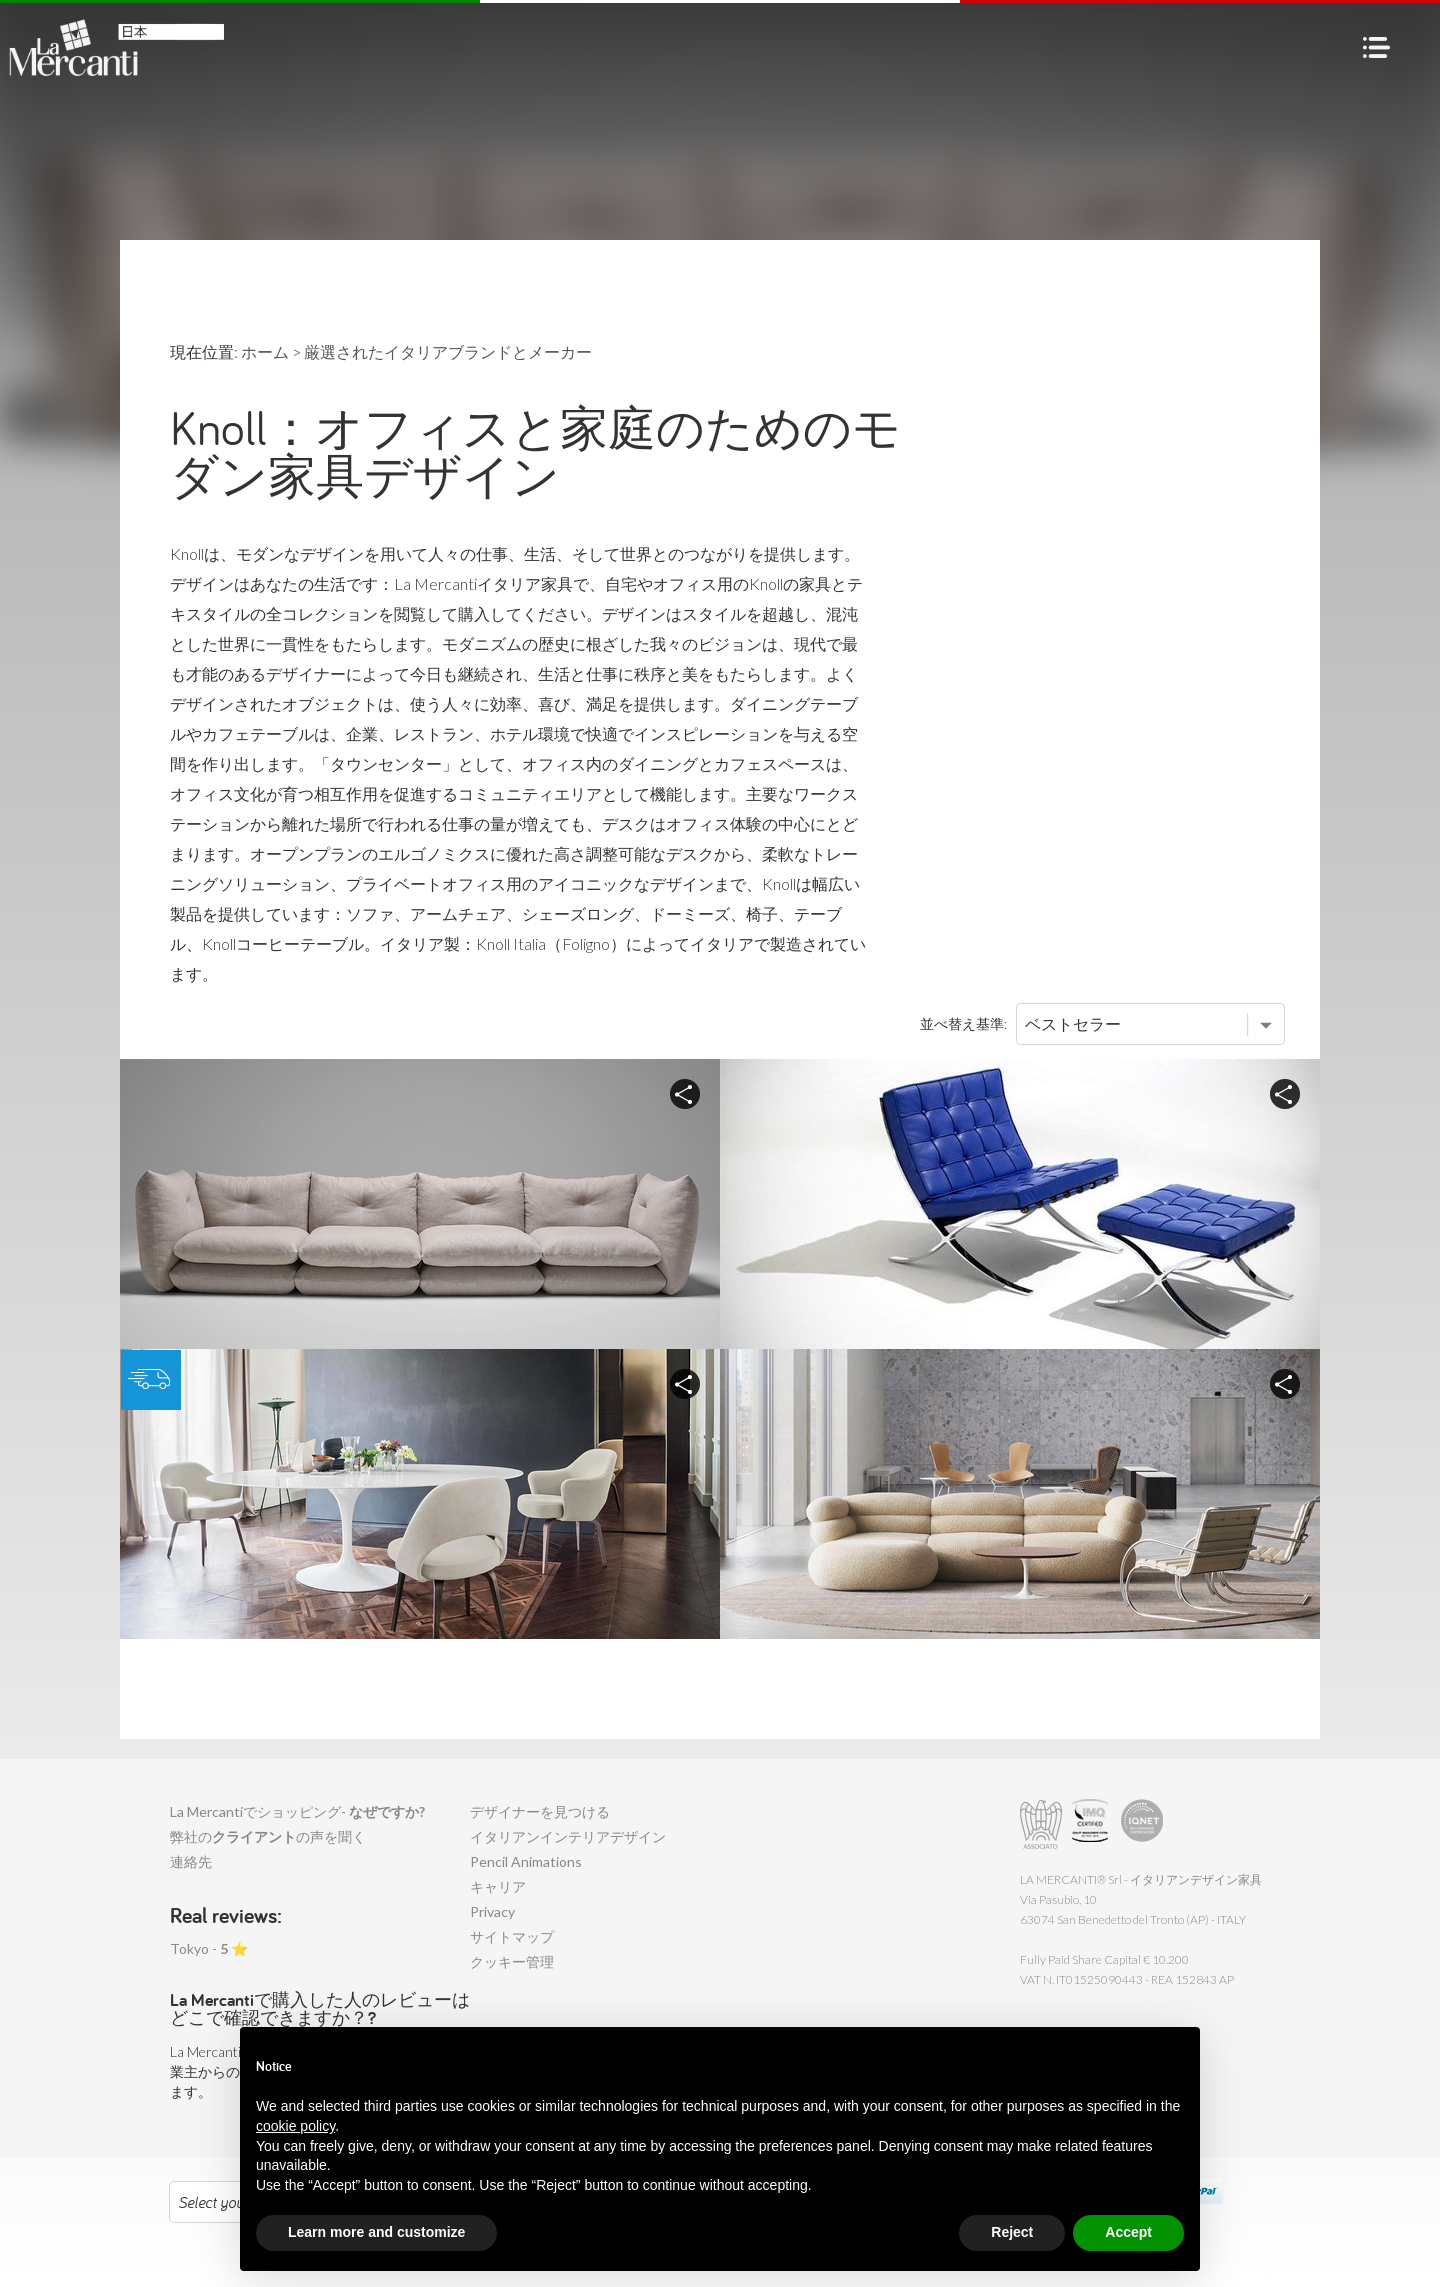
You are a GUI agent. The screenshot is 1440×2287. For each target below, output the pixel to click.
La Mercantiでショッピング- (297, 1811)
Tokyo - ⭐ (209, 1948)
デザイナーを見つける (540, 1811)
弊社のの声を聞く (268, 1836)
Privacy (492, 1911)
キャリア (498, 1886)
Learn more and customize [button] (376, 2232)
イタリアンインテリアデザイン (568, 1836)
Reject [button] (1012, 2232)
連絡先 (191, 1861)
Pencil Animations (526, 1861)
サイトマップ (512, 1936)
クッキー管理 (512, 1961)
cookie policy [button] (295, 2126)
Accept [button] (1128, 2232)
